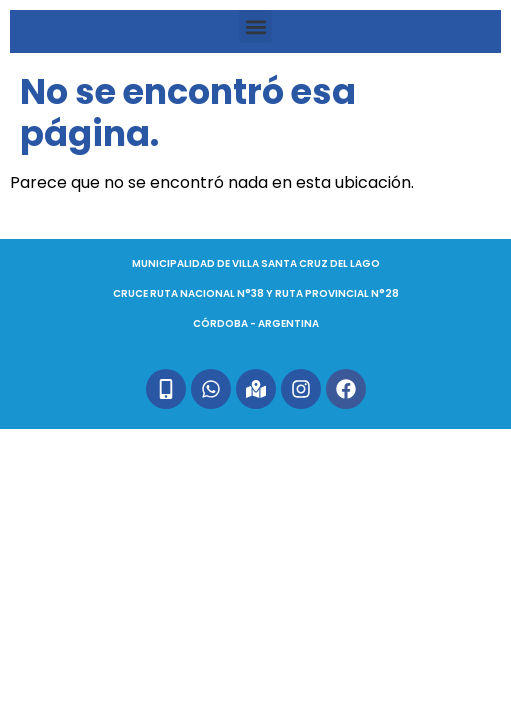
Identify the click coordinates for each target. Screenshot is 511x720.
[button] (255, 26)
